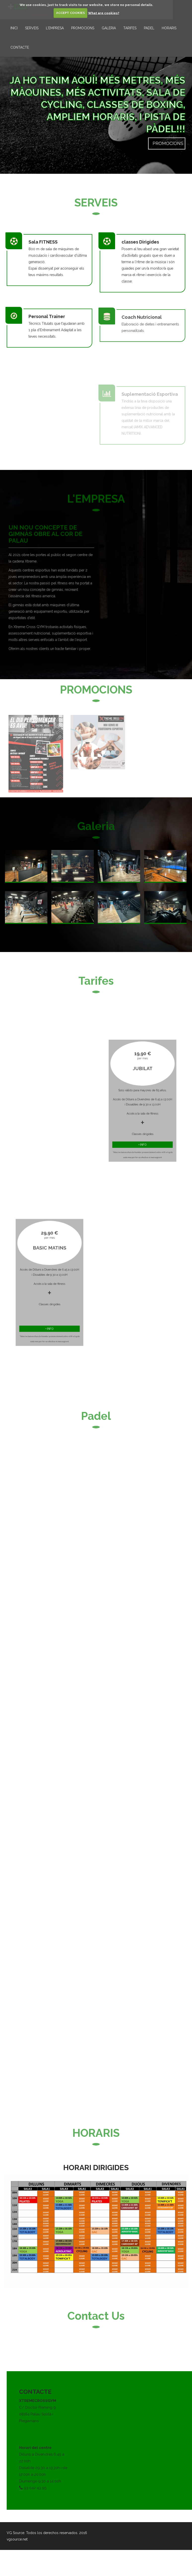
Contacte (19, 47)
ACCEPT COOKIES (70, 13)
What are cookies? (103, 13)
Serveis (31, 28)
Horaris (169, 28)
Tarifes (129, 28)
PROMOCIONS (168, 143)
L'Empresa (55, 28)
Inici (14, 28)
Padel (149, 28)
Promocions (82, 28)
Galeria (109, 28)
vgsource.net (17, 2563)
